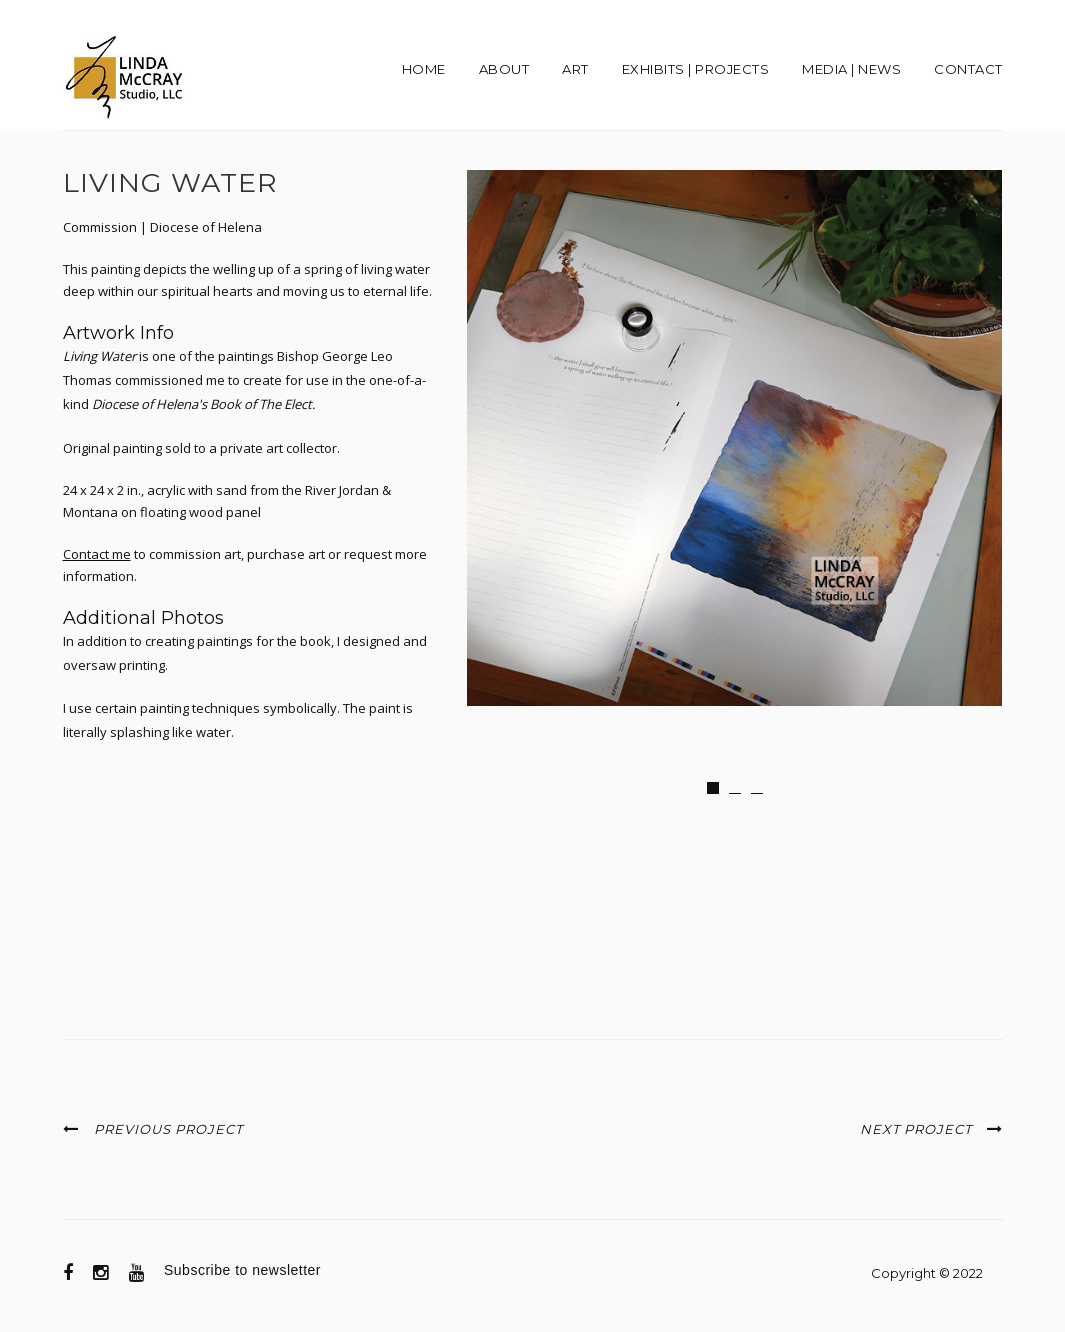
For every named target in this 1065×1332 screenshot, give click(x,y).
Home (424, 69)
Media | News (851, 69)
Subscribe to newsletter (242, 1270)
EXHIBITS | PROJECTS (696, 69)
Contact (968, 69)
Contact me (97, 554)
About (504, 69)
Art (575, 69)
